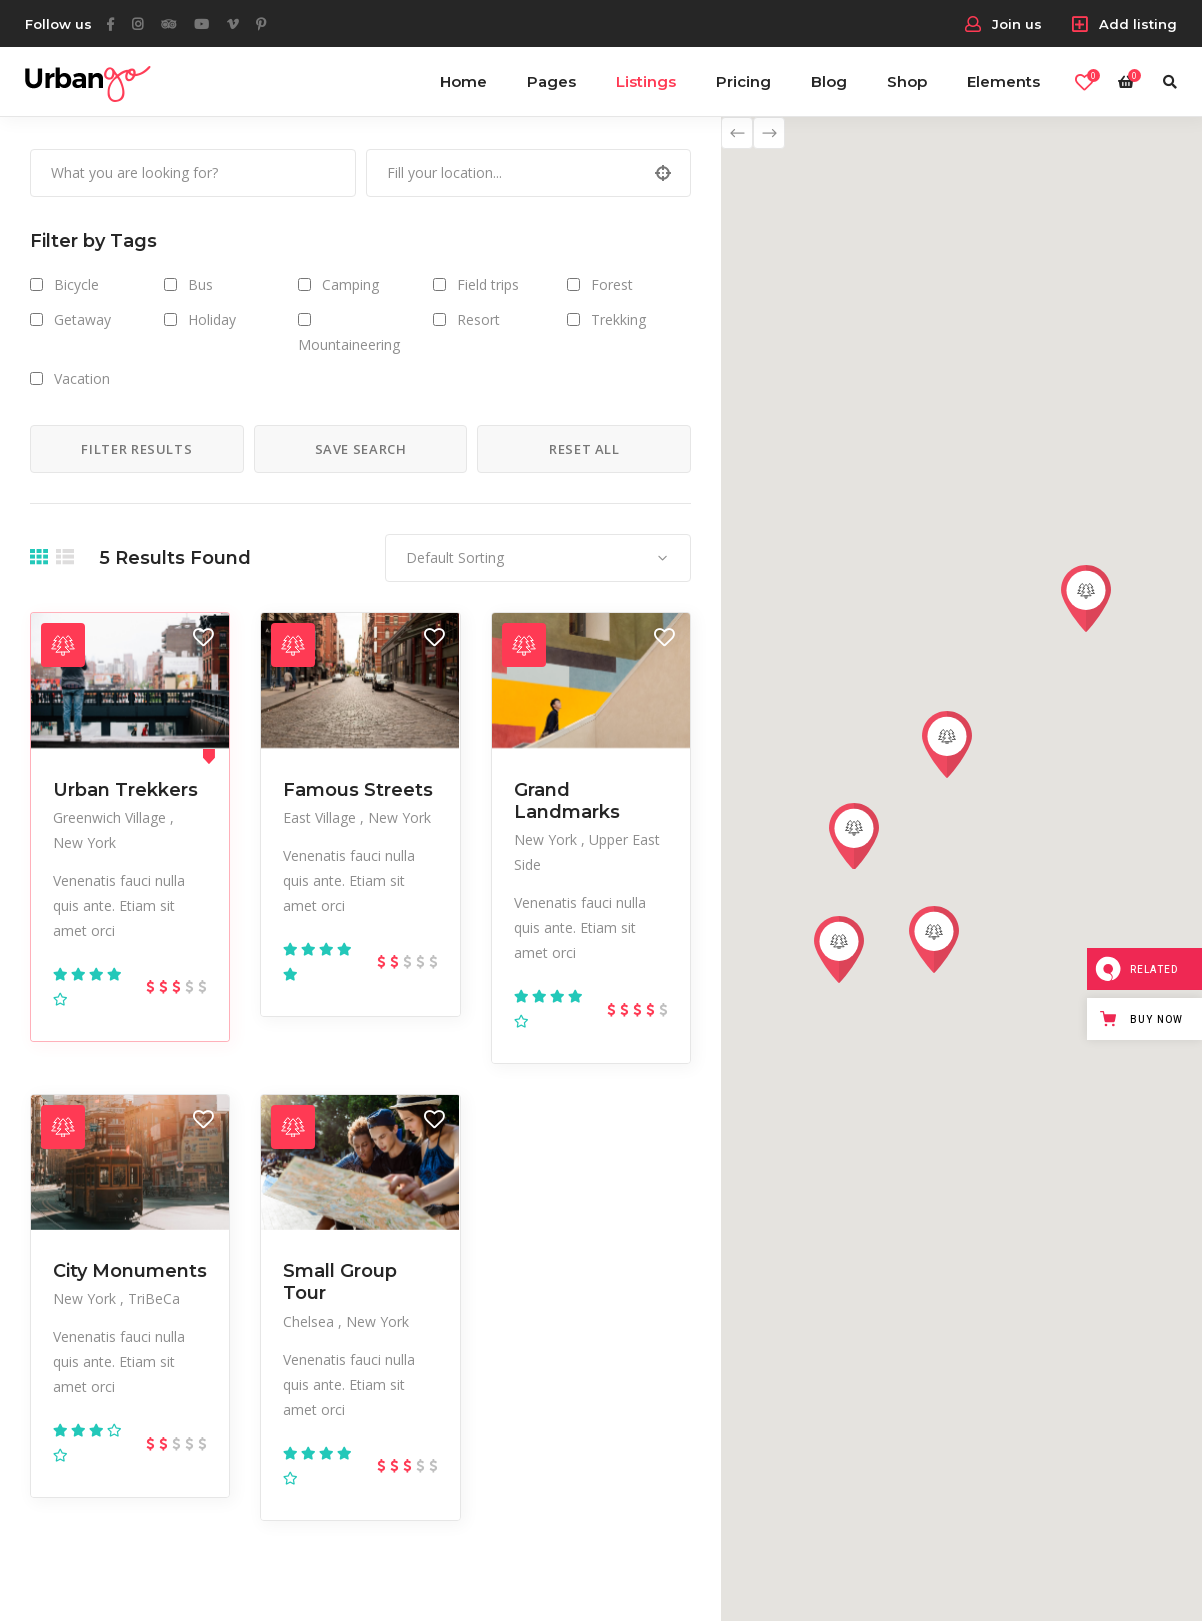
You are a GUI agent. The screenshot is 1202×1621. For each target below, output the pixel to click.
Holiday (212, 319)
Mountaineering (349, 344)
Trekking (618, 319)
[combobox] (538, 558)
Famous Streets (358, 790)
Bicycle (76, 284)
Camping (350, 284)
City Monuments (130, 1271)
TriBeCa (154, 1298)
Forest (612, 284)
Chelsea (310, 1321)
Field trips (488, 284)
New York (84, 842)
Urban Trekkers (125, 790)
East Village (321, 817)
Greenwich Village (111, 817)
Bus (200, 284)
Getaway (82, 319)
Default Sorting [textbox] (455, 557)
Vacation (82, 378)
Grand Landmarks (567, 801)
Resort (478, 319)
